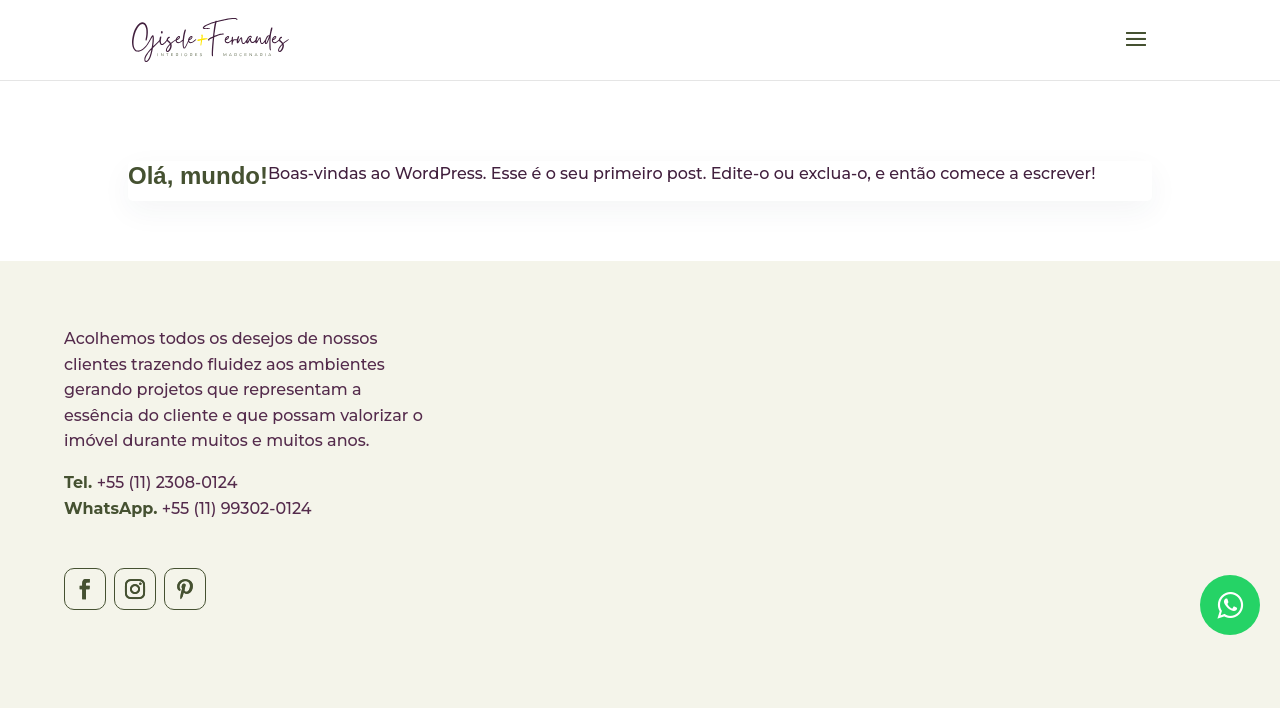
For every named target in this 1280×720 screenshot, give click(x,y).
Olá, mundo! (198, 175)
